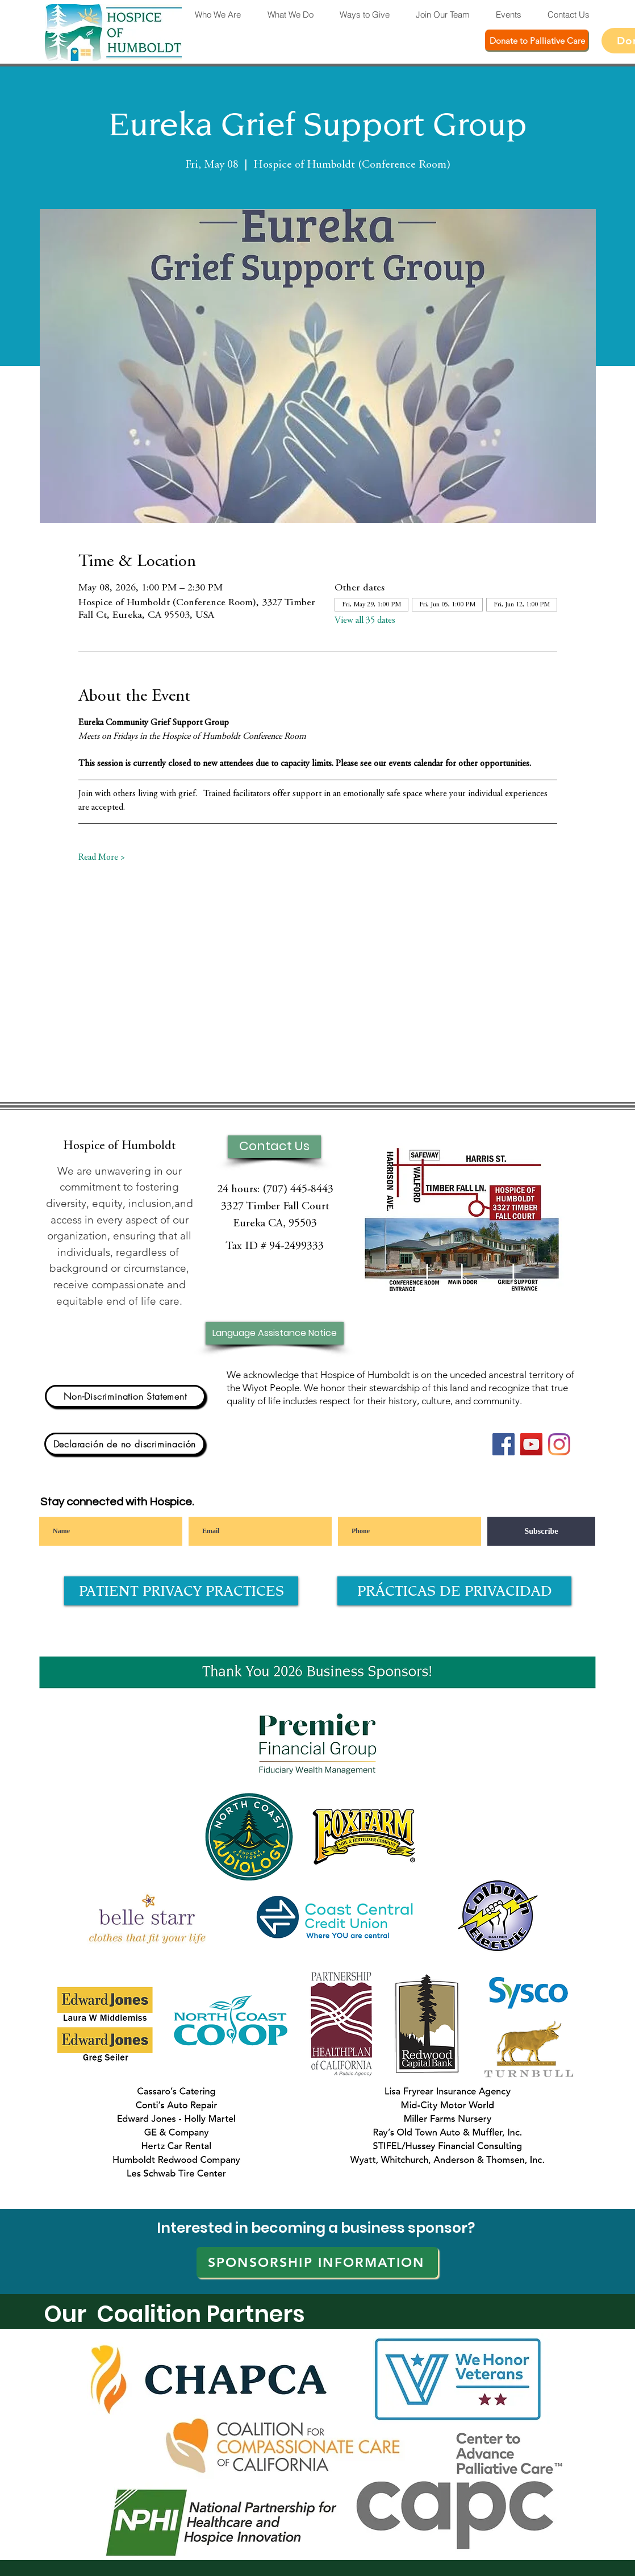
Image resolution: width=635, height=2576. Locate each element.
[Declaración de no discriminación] (124, 1444)
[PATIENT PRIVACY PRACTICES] (181, 1590)
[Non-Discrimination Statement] (125, 1396)
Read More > (101, 858)
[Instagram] (559, 1444)
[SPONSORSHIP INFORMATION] (317, 2262)
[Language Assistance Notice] (275, 1333)
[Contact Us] (274, 1146)
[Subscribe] (541, 1531)
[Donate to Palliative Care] (537, 41)
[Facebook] (503, 1444)
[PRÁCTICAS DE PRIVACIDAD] (454, 1590)
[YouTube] (531, 1444)
